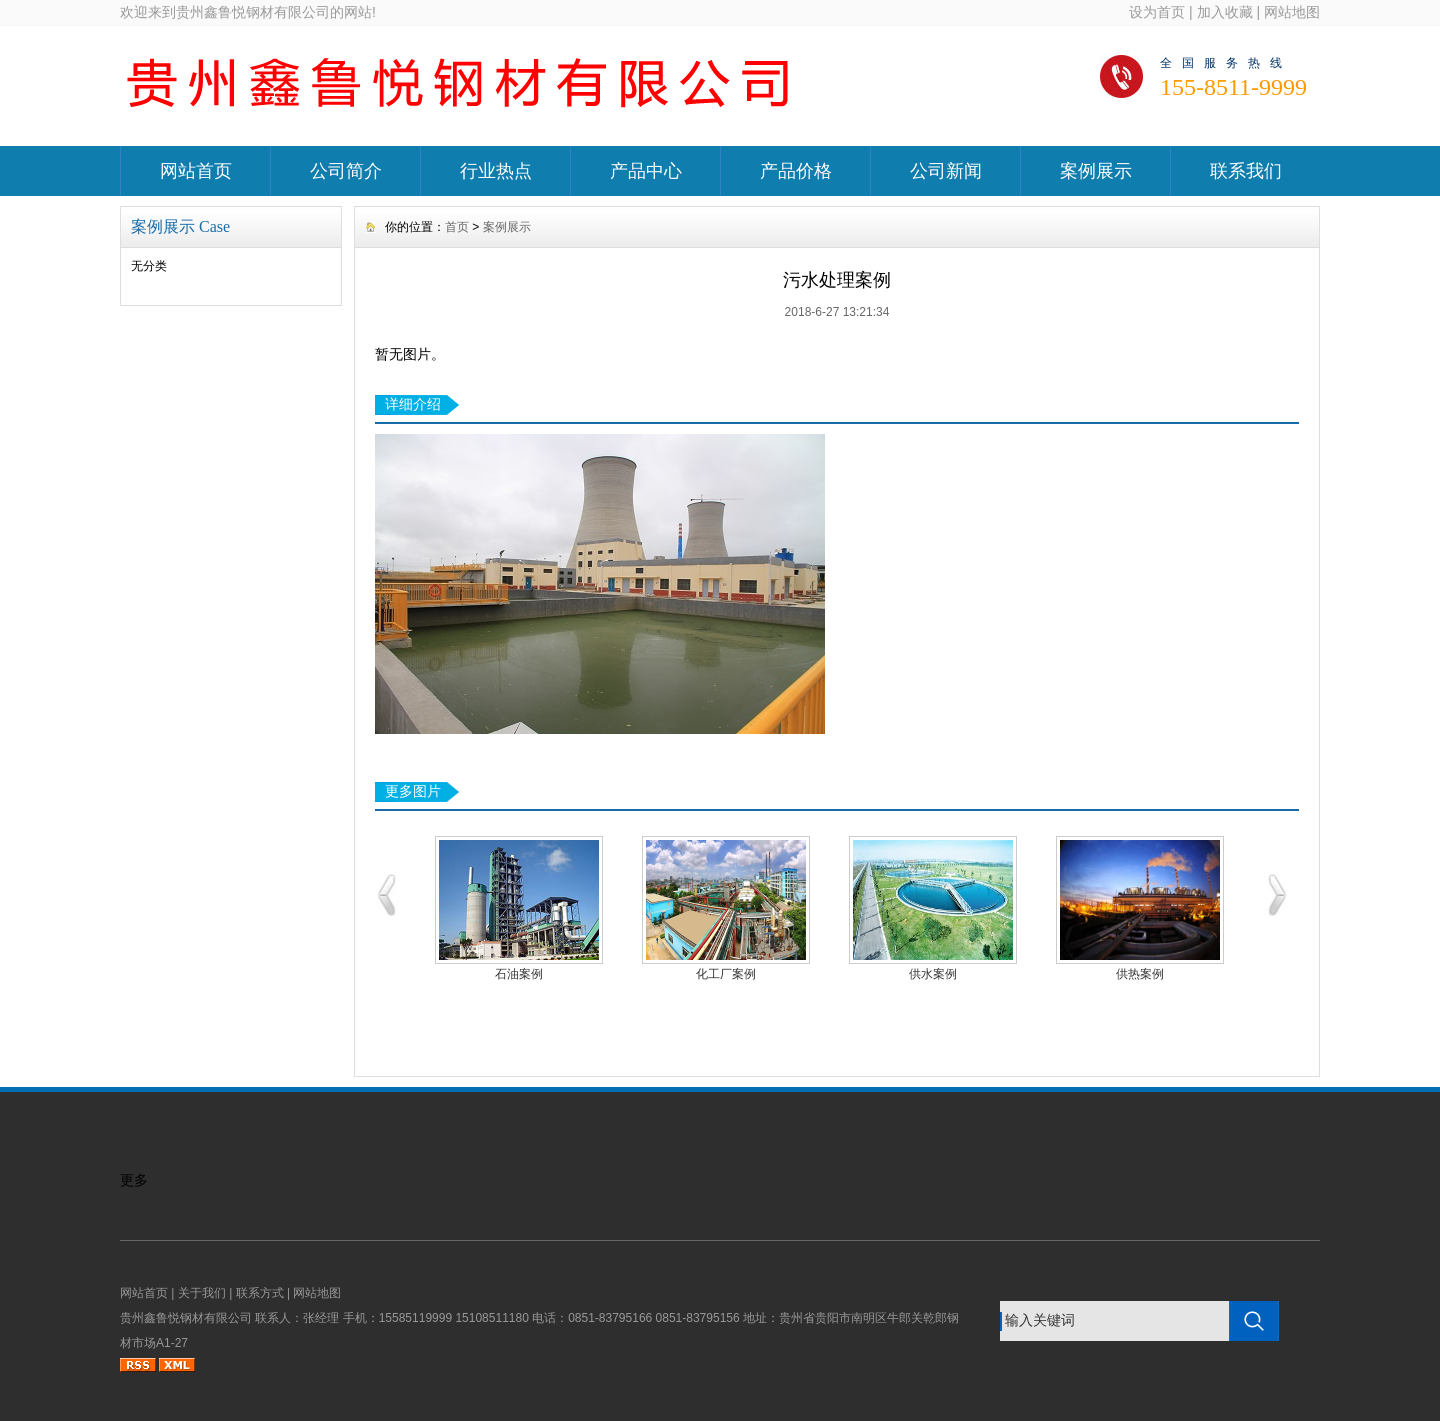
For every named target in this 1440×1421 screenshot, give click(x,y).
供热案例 (1140, 974)
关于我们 (202, 1293)
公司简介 (346, 171)
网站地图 (1292, 12)
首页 (457, 227)
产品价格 (796, 171)
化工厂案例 (726, 974)
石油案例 (519, 974)
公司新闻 (946, 171)
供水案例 (933, 974)
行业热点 (496, 171)
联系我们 (1246, 171)
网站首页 (196, 171)
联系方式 (260, 1293)
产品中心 (646, 171)
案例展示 (1096, 171)
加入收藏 (1225, 12)
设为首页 (1157, 12)
